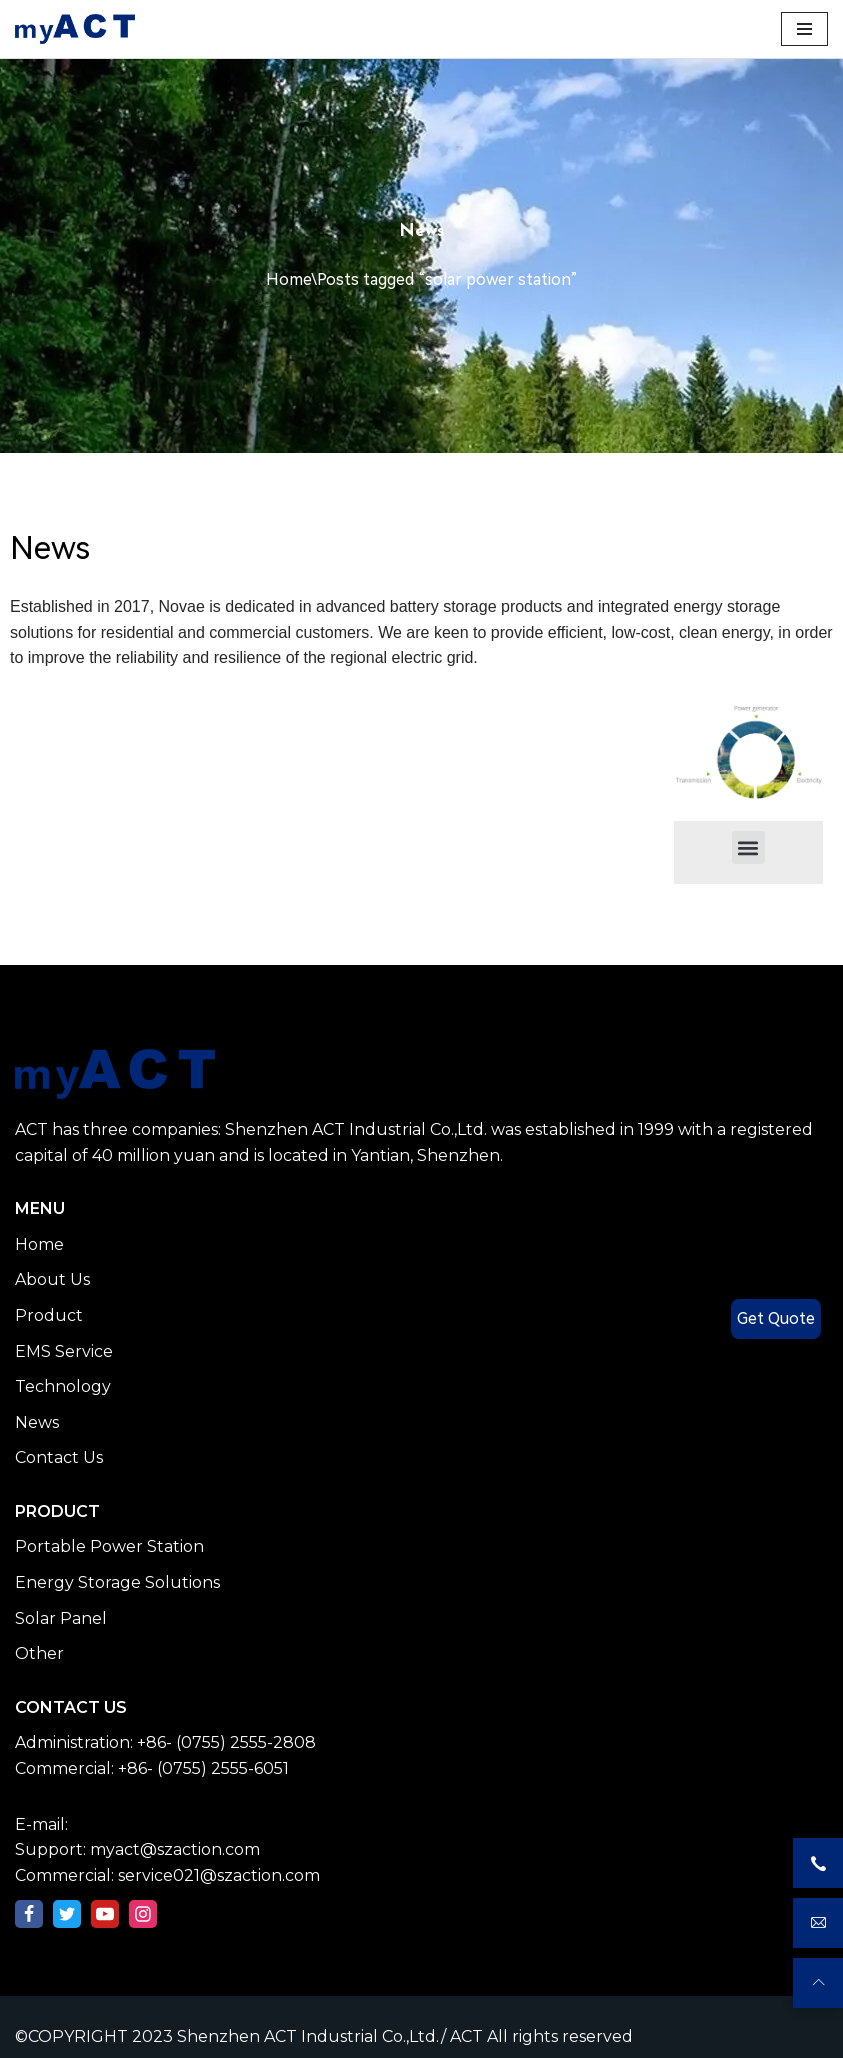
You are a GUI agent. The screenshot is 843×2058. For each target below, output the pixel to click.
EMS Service (64, 1351)
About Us (52, 1279)
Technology (63, 1386)
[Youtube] (105, 1914)
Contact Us (59, 1457)
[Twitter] (67, 1914)
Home (288, 279)
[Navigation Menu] (804, 29)
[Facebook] (29, 1914)
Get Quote (776, 1318)
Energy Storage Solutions (117, 1582)
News (37, 1422)
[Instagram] (143, 1914)
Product (49, 1315)
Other (39, 1653)
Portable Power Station (109, 1546)
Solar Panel (61, 1618)
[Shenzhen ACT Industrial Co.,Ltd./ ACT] (75, 29)
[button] (748, 847)
